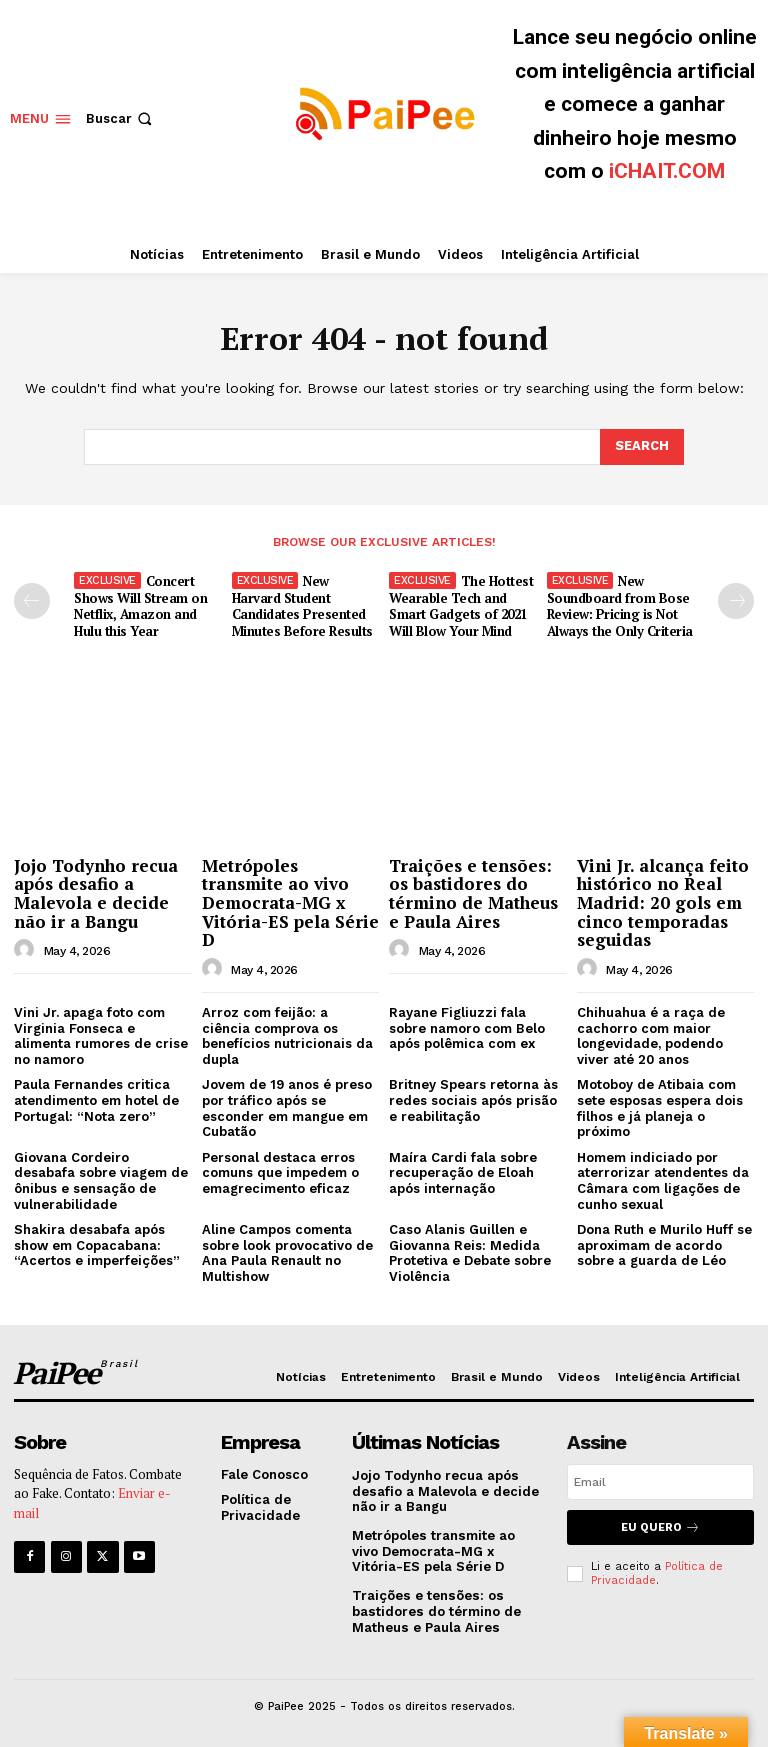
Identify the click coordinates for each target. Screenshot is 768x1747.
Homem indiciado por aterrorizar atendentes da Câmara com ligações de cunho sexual (663, 1181)
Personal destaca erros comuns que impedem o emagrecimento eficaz (280, 1173)
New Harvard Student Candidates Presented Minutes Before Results (302, 606)
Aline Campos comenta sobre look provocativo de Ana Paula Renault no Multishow (287, 1253)
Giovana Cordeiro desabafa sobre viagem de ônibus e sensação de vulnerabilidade (101, 1181)
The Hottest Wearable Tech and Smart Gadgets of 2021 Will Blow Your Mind (461, 606)
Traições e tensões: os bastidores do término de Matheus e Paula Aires (473, 892)
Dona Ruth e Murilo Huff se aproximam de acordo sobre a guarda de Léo (664, 1245)
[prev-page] (32, 601)
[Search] (642, 447)
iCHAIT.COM (667, 171)
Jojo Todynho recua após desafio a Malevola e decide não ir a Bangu (96, 892)
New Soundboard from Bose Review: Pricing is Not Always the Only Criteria (620, 606)
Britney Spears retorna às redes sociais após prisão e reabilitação (473, 1100)
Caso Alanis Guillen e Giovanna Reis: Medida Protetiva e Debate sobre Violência (470, 1253)
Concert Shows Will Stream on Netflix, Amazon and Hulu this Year (140, 606)
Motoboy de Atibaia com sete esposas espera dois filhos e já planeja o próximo (660, 1108)
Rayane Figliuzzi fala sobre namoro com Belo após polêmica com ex (467, 1028)
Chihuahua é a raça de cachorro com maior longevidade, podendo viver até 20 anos (651, 1036)
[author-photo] (27, 950)
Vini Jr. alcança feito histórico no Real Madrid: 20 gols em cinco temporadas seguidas (663, 902)
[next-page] (736, 601)
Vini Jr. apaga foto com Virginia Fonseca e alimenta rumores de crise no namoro (101, 1036)
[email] (660, 1482)
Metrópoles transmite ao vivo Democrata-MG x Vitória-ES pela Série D (290, 902)
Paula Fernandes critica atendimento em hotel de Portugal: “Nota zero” (96, 1100)
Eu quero (660, 1527)
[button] (121, 118)
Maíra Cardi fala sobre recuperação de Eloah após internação (463, 1173)
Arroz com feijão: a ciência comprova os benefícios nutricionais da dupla (287, 1036)
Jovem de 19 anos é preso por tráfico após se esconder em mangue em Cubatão (287, 1108)
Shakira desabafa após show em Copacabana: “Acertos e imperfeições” (97, 1245)
